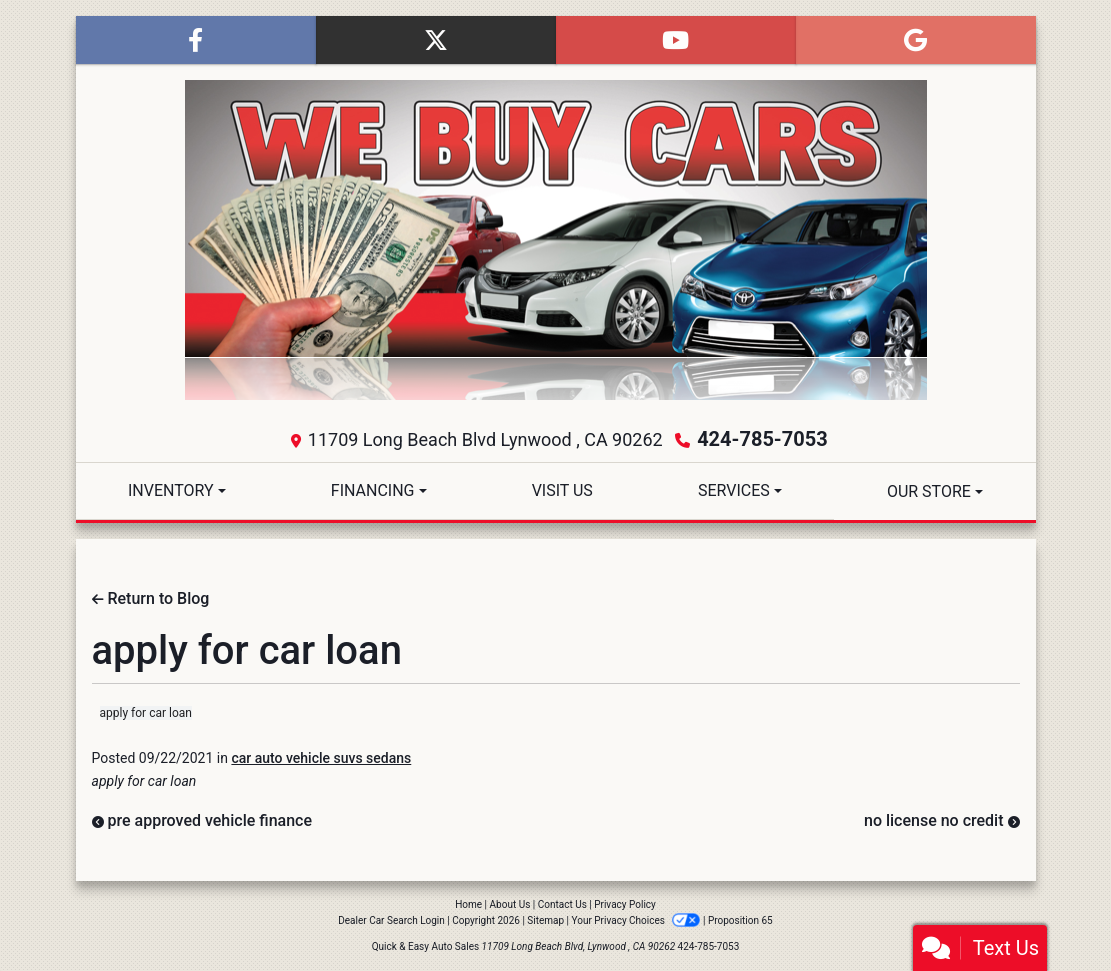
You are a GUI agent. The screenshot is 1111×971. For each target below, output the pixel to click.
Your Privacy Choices (637, 920)
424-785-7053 (762, 439)
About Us (510, 904)
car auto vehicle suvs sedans (321, 758)
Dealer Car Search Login (391, 920)
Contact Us (562, 904)
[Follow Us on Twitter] (436, 40)
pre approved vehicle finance (202, 820)
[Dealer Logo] (556, 240)
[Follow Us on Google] (916, 40)
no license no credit (942, 820)
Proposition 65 (740, 920)
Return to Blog (151, 598)
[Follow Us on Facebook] (196, 40)
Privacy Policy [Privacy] (625, 904)
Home (468, 904)
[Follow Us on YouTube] (676, 40)
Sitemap (545, 920)
